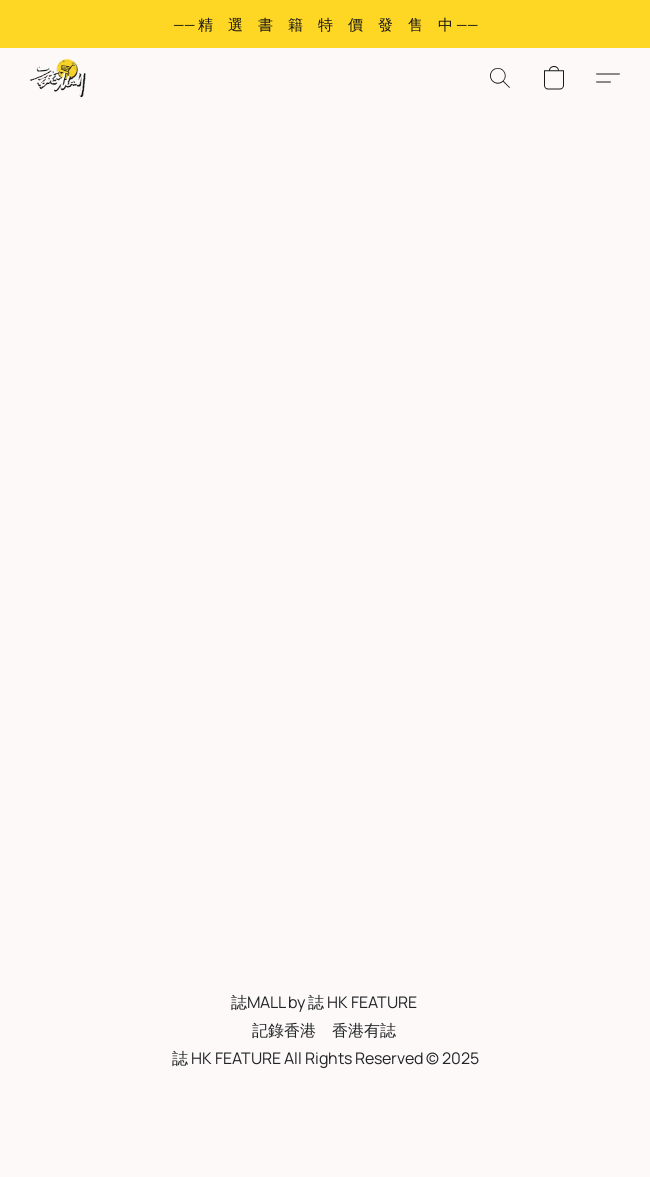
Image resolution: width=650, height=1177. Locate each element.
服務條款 (137, 1096)
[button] (59, 78)
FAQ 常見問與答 (310, 1096)
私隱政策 (213, 1096)
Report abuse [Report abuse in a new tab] (499, 1096)
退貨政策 (408, 1096)
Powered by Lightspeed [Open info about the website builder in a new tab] (325, 1133)
